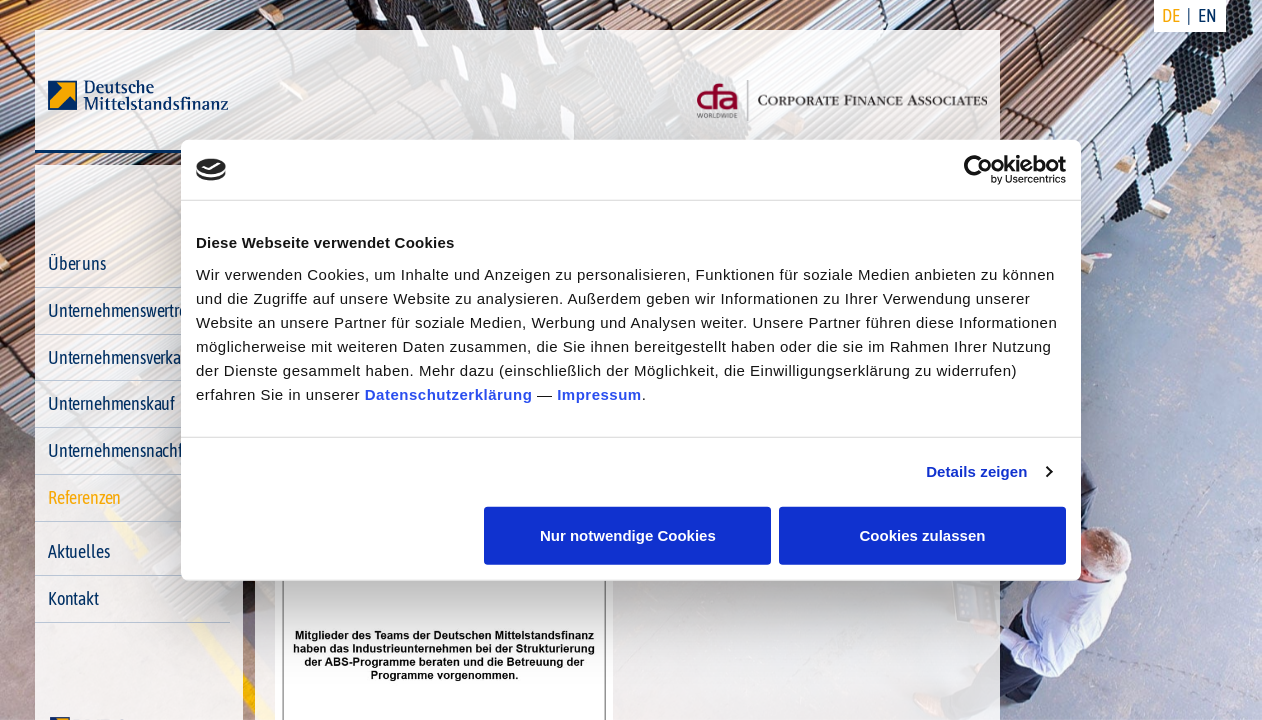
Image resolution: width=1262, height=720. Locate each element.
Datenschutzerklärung (449, 393)
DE (1171, 15)
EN (1207, 15)
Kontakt (73, 598)
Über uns (77, 263)
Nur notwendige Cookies (628, 534)
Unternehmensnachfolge (129, 450)
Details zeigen (976, 471)
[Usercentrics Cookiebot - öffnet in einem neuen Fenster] (978, 170)
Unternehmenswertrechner (136, 310)
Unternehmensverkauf (121, 357)
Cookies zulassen (923, 534)
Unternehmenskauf (111, 403)
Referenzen (84, 497)
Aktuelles (78, 551)
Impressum (599, 393)
